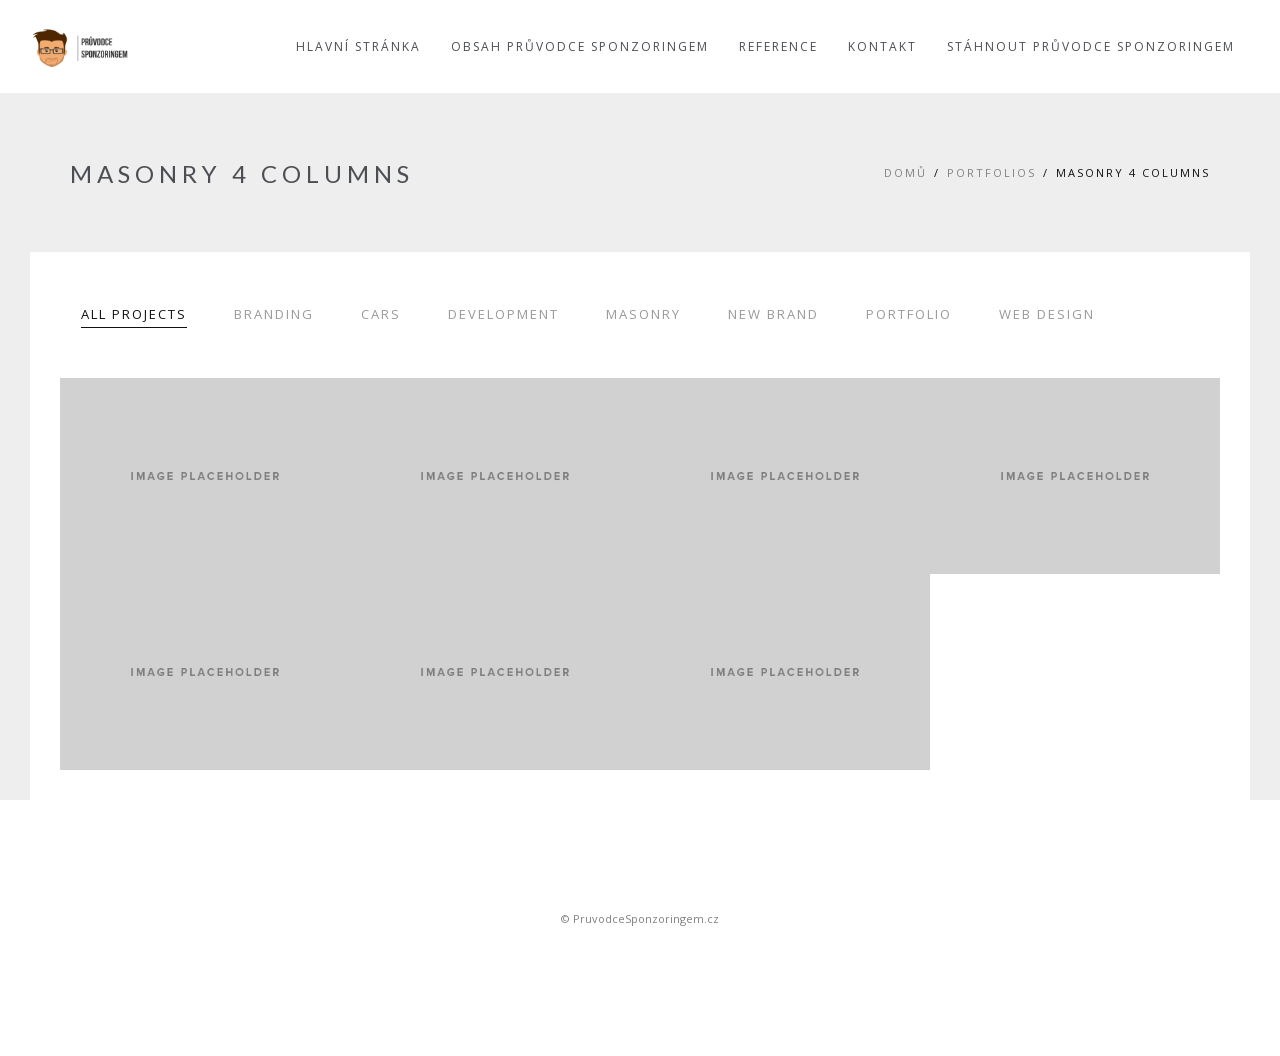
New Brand (773, 314)
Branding (274, 314)
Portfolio (909, 314)
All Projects (134, 314)
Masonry (643, 314)
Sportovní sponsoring (640, 953)
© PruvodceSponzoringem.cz (640, 918)
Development (503, 314)
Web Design (1047, 314)
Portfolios (991, 172)
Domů (905, 172)
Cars (381, 314)
